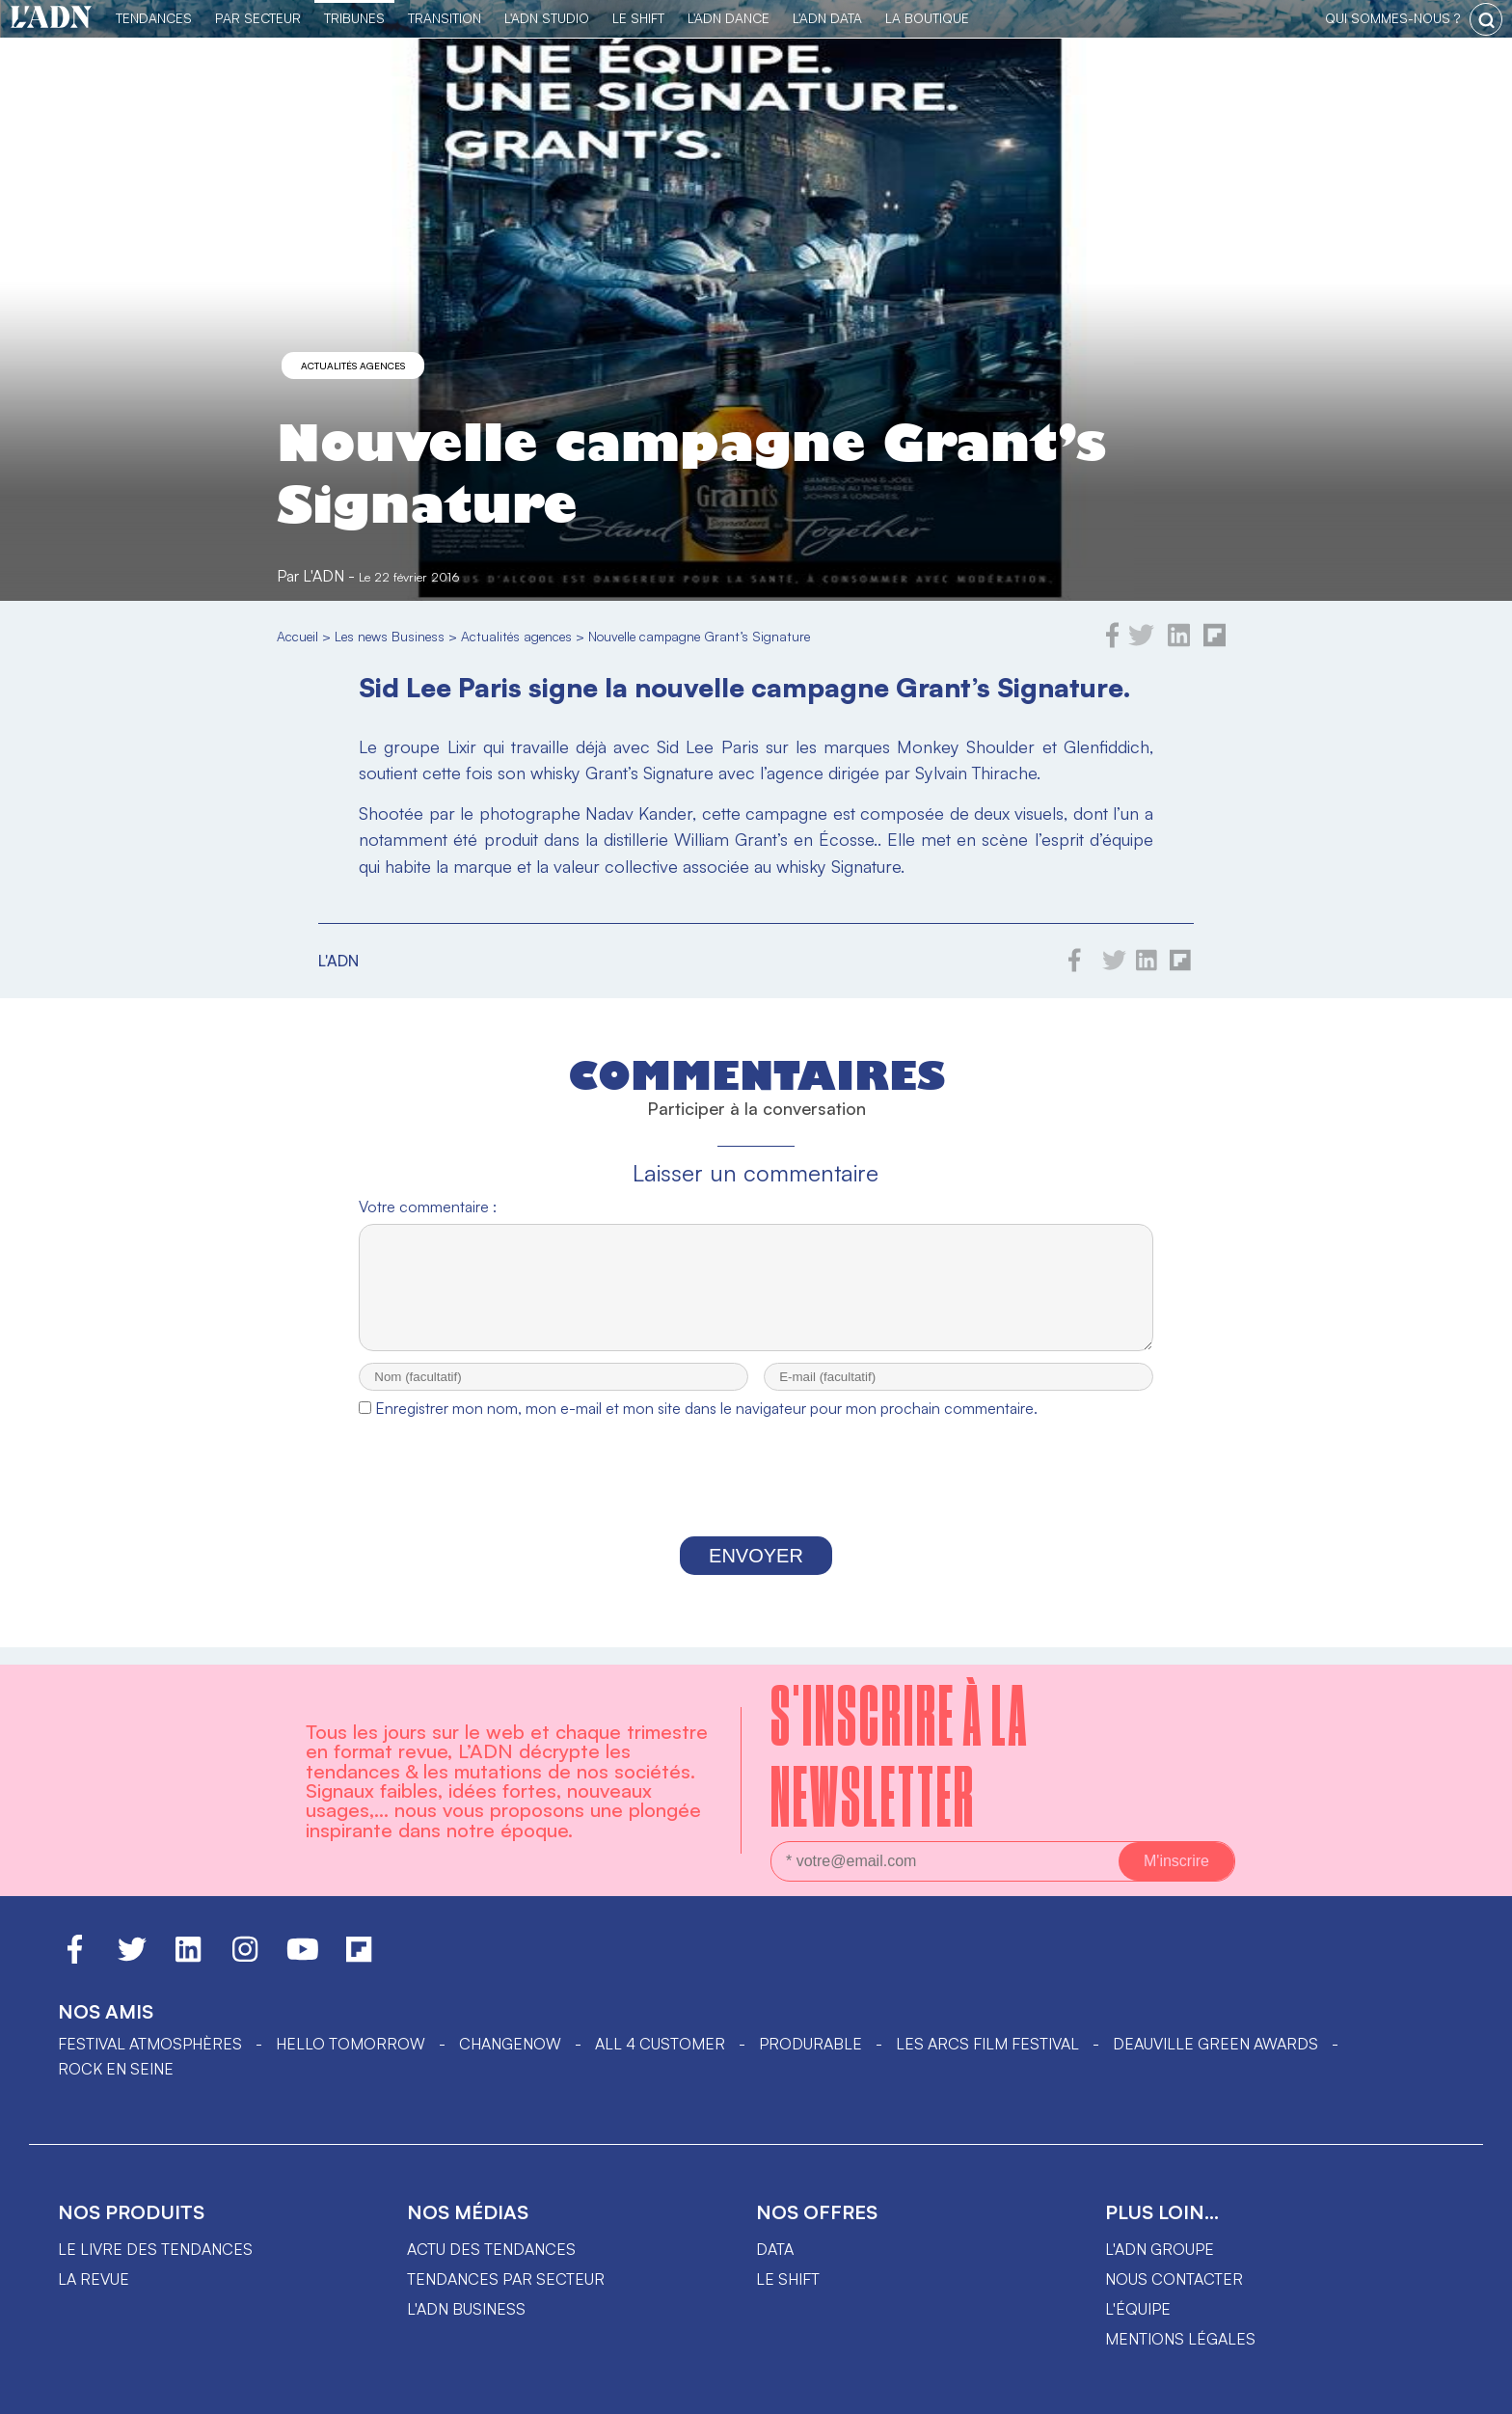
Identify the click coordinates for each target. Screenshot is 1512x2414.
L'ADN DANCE (729, 18)
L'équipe (1138, 2309)
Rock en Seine (116, 2068)
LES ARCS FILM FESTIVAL (987, 2043)
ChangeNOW (510, 2043)
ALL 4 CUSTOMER (660, 2043)
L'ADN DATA (827, 18)
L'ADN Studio (546, 18)
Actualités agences (353, 365)
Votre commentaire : (428, 1206)
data (775, 2249)
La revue (93, 2279)
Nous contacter (1174, 2279)
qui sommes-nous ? (1392, 18)
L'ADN (323, 575)
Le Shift (638, 18)
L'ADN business (466, 2309)
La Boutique (927, 18)
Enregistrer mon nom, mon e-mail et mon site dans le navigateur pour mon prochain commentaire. (706, 1425)
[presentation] (756, 1499)
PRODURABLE (810, 2043)
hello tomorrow (350, 2043)
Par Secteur (258, 18)
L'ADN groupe (1159, 2249)
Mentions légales (1180, 2338)
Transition (444, 18)
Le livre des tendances (155, 2249)
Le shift (788, 2279)
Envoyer (756, 1573)
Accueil (297, 636)
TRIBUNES (354, 18)
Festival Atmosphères (150, 2043)
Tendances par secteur (506, 2279)
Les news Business (390, 636)
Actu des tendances (491, 2249)
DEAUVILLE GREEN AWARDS (1215, 2043)
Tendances (154, 18)
